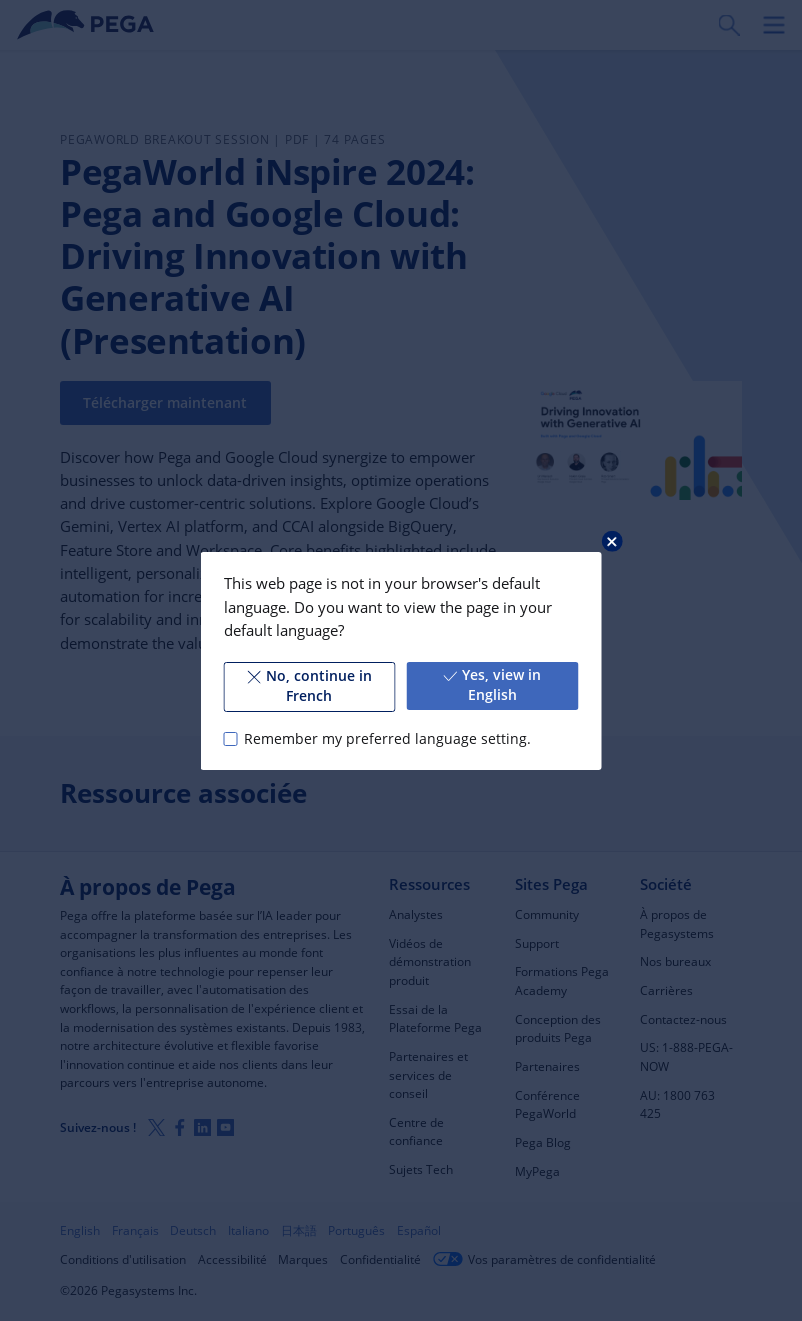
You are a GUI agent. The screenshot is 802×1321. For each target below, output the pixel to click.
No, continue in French (309, 686)
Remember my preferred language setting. (387, 738)
